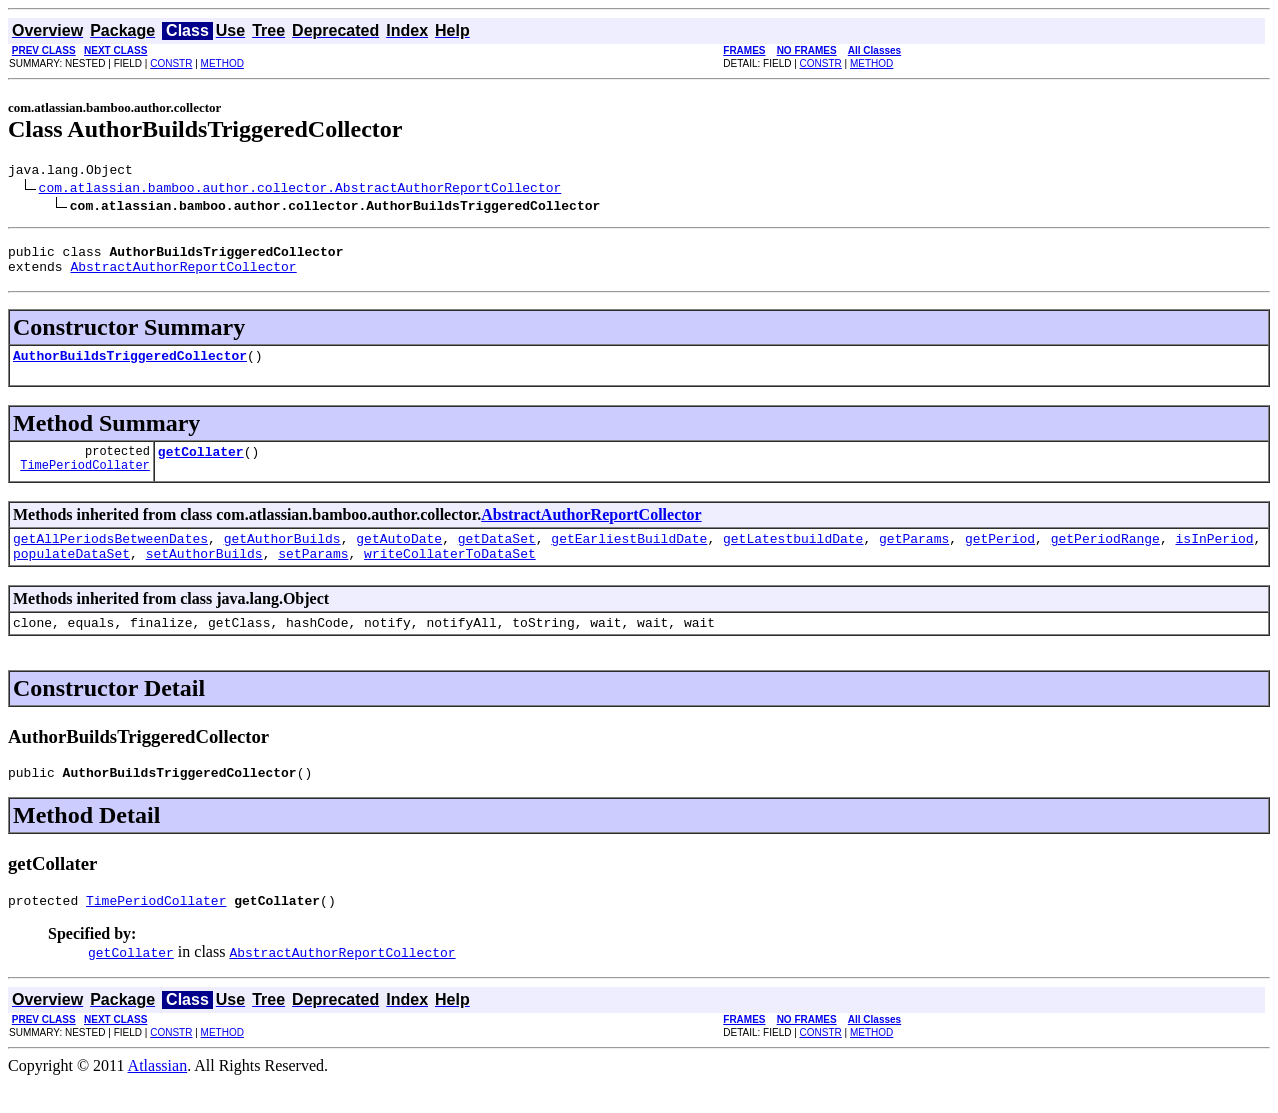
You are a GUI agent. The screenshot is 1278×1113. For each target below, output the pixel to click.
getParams (914, 556)
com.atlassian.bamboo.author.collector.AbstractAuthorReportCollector (300, 190)
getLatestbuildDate (793, 556)
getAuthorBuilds (282, 556)
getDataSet (497, 556)
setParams (313, 574)
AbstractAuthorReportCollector (183, 275)
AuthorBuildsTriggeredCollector (130, 367)
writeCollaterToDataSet (450, 574)
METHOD (222, 63)
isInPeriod (1214, 556)
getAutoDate (399, 556)
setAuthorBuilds (204, 574)
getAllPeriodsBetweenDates (110, 556)
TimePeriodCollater (85, 482)
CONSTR (171, 63)
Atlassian (158, 1095)
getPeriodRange (1105, 556)
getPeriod (1000, 556)
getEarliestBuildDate (629, 556)
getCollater (201, 466)
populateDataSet (71, 574)
